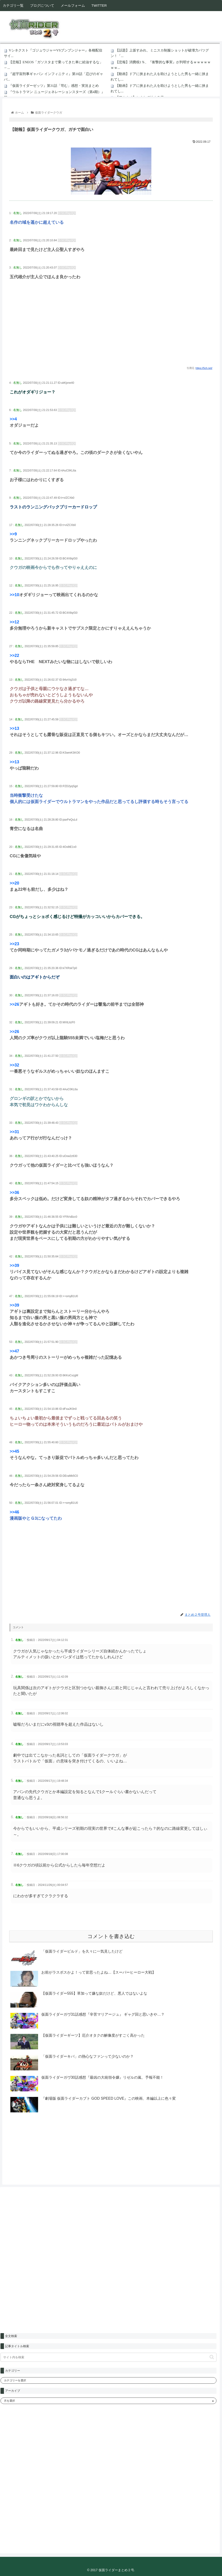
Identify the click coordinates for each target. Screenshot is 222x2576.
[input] (108, 2357)
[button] (212, 2357)
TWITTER (99, 5)
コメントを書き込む (111, 1936)
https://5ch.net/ (204, 368)
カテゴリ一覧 (13, 5)
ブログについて (42, 5)
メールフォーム (73, 5)
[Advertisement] (111, 328)
